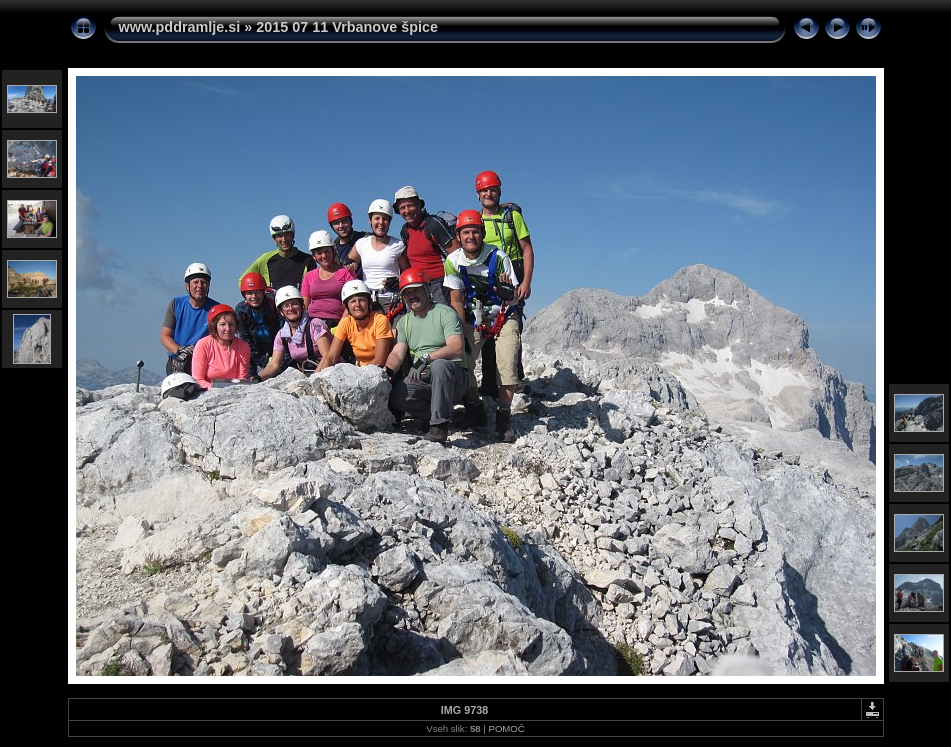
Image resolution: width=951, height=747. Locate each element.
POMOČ (506, 728)
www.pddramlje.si (180, 27)
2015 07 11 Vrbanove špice (347, 27)
